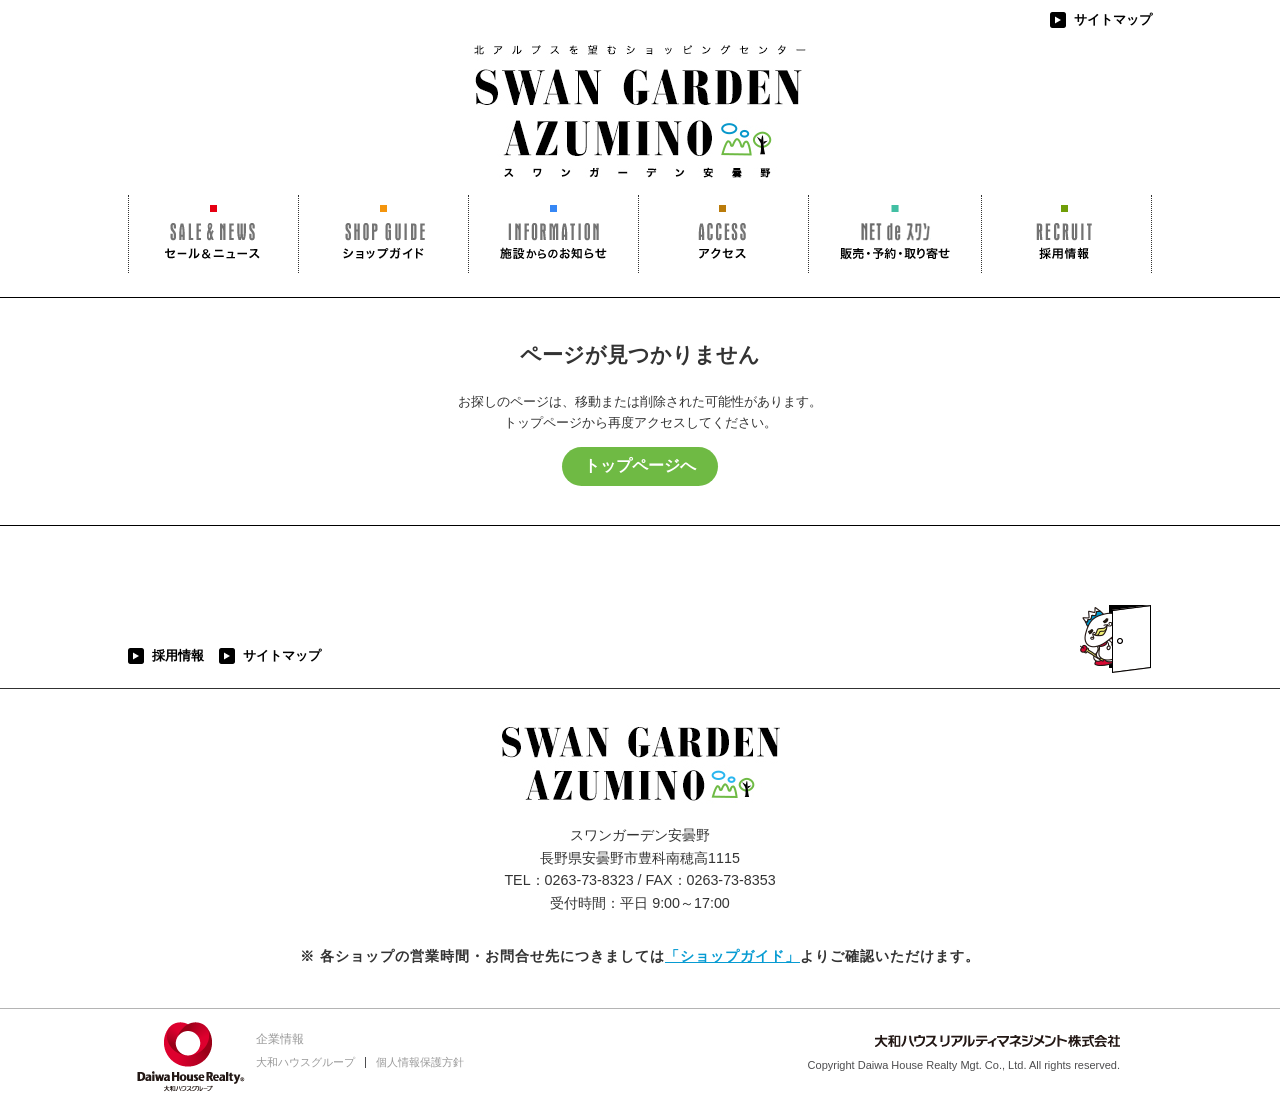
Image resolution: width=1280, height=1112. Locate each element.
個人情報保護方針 (420, 1062)
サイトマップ (1113, 19)
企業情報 (280, 1039)
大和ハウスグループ (305, 1062)
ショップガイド (383, 234)
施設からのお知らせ (553, 234)
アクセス (723, 234)
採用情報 (1066, 234)
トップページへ (640, 465)
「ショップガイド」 (732, 956)
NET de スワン (895, 234)
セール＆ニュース (213, 234)
